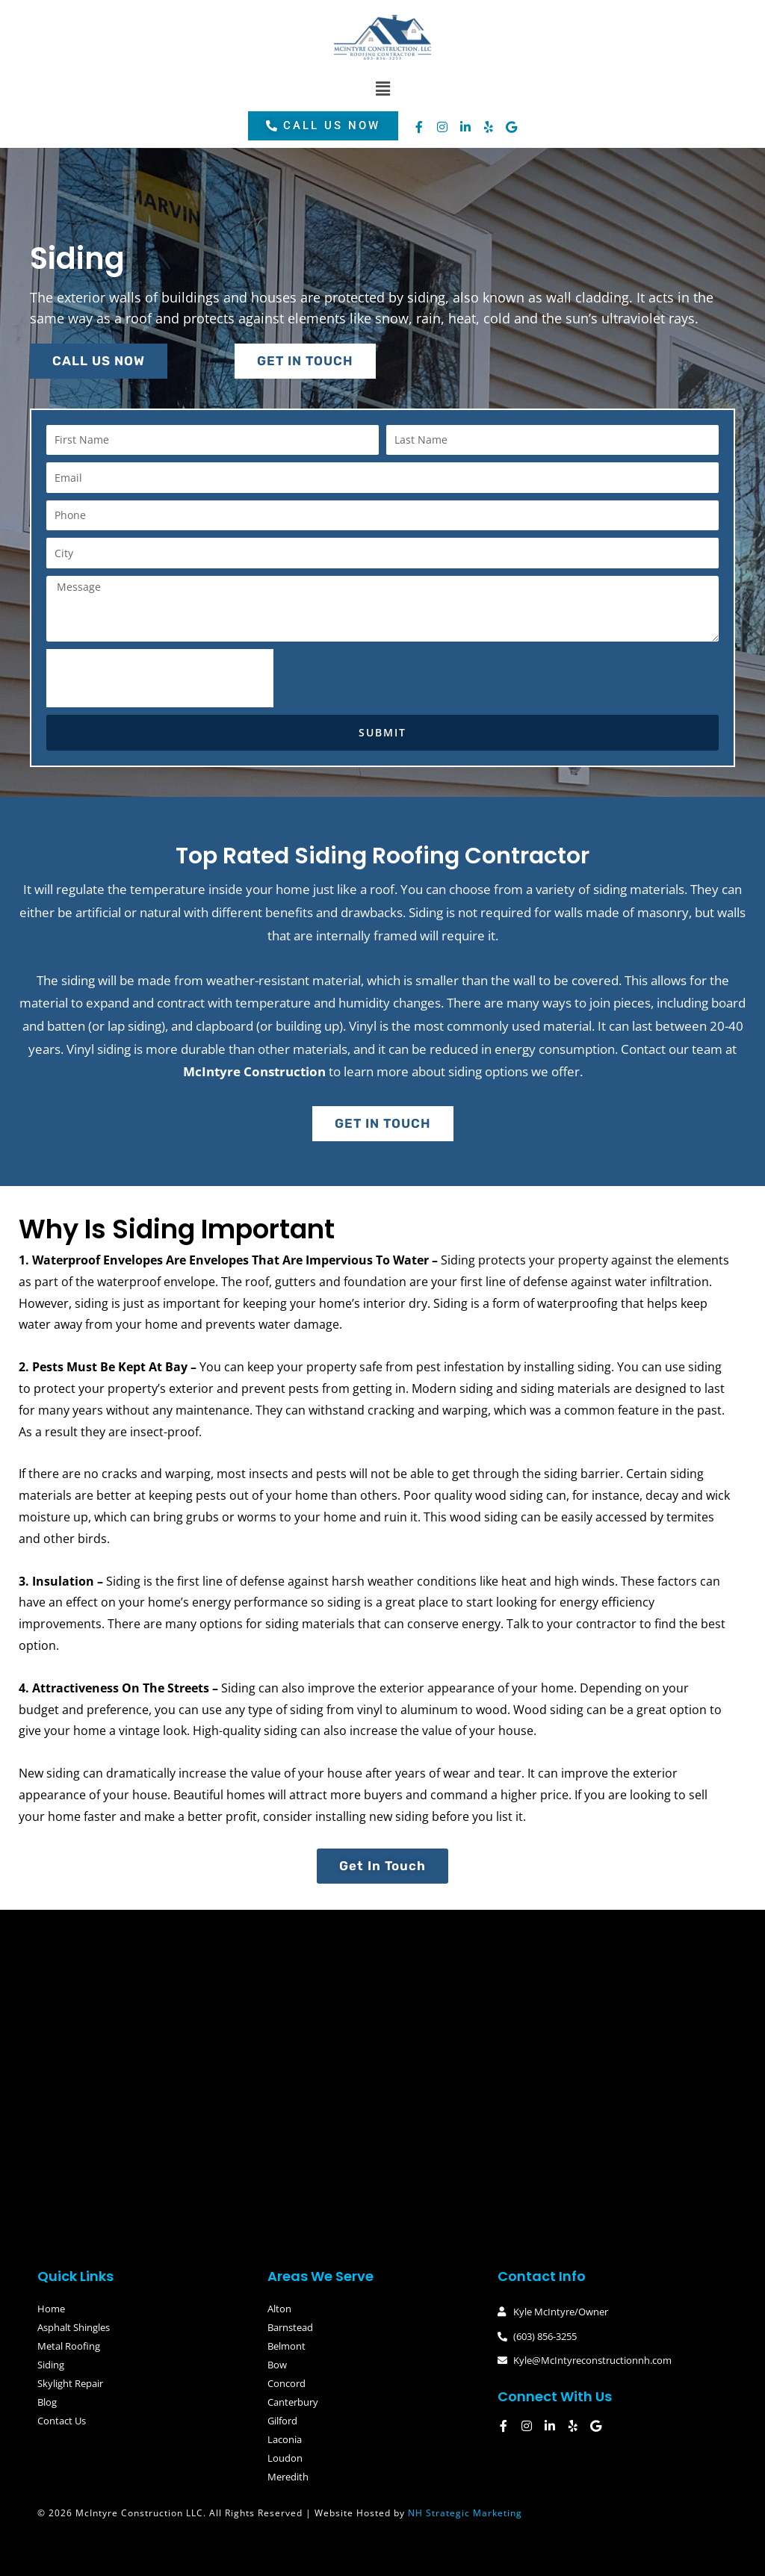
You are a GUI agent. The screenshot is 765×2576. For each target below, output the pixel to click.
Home (51, 2308)
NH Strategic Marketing (465, 2513)
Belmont (286, 2346)
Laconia (284, 2439)
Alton (279, 2308)
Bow (277, 2364)
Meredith (288, 2476)
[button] (382, 89)
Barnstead (290, 2327)
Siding (50, 2364)
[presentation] (159, 678)
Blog (47, 2402)
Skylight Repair (70, 2383)
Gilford (282, 2420)
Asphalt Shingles (73, 2327)
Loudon (285, 2458)
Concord (286, 2383)
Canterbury (292, 2402)
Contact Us (61, 2420)
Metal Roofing (68, 2346)
